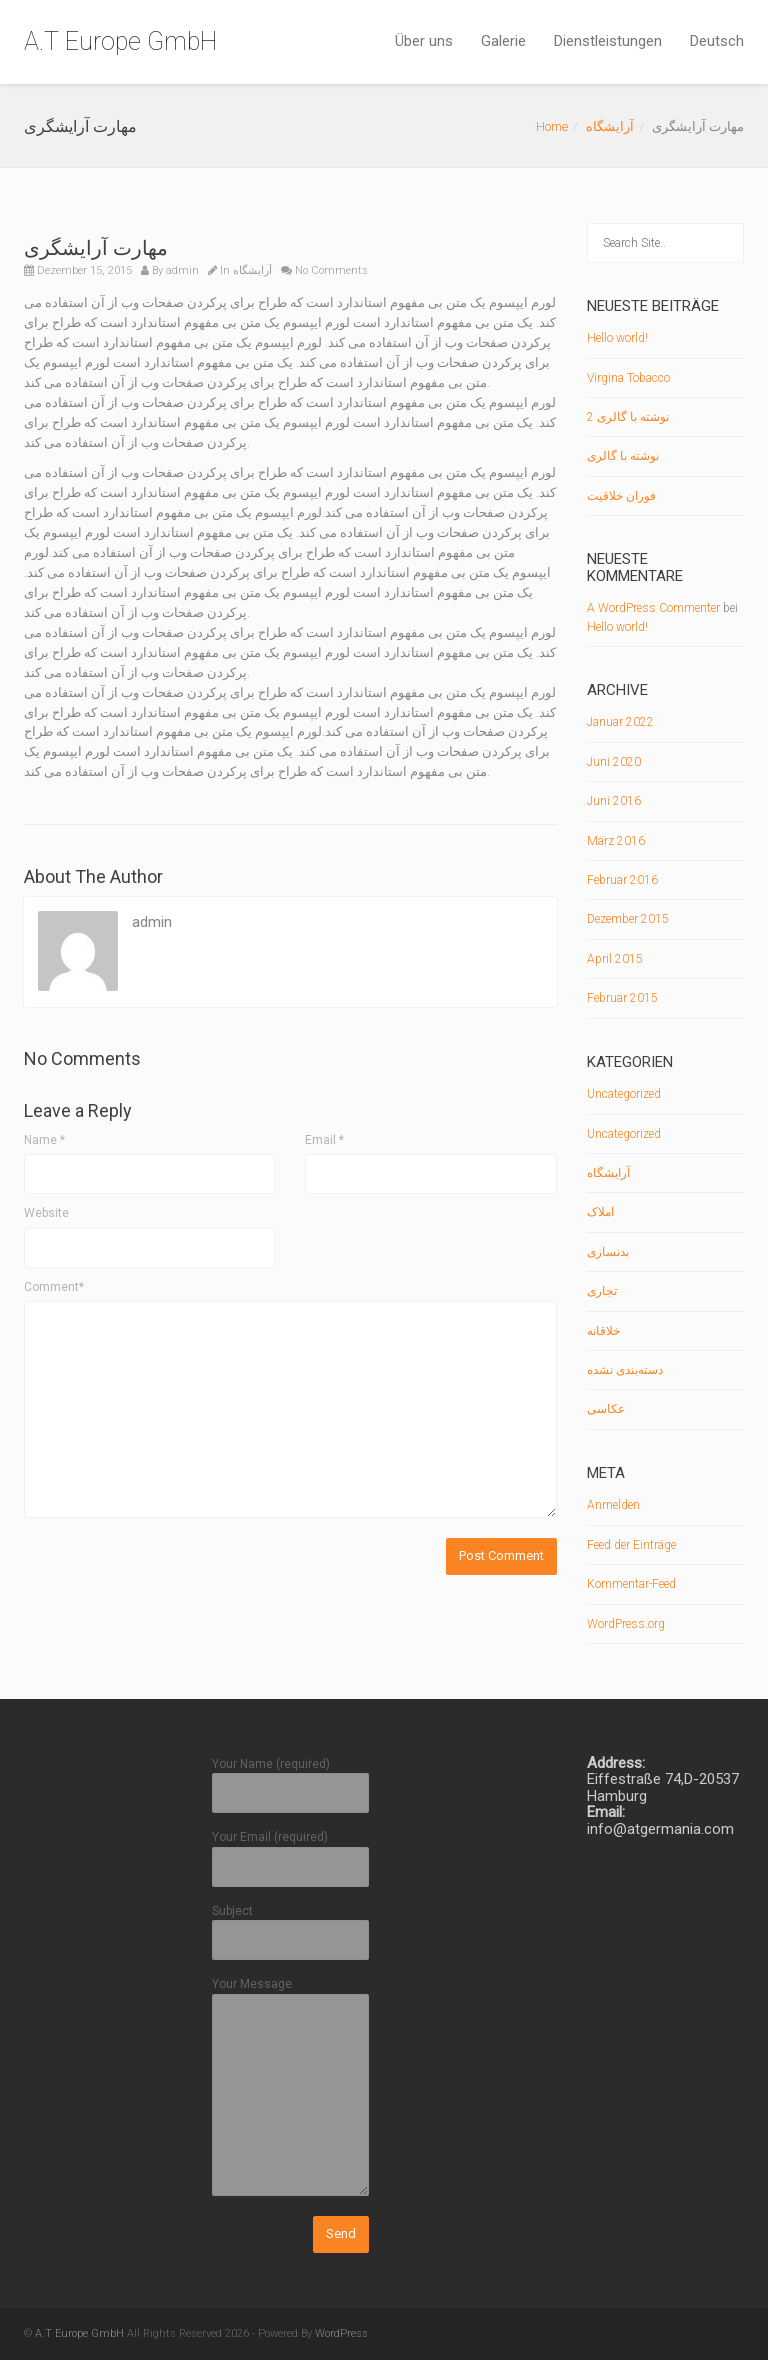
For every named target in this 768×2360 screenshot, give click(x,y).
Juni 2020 (614, 762)
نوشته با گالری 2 (628, 417)
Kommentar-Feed (631, 1584)
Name (44, 1140)
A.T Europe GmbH (120, 41)
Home (552, 126)
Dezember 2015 (628, 919)
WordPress (341, 2333)
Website (46, 1213)
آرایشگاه (610, 126)
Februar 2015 (622, 998)
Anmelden (613, 1505)
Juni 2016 (614, 801)
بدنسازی (608, 1252)
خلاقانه (603, 1331)
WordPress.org (626, 1624)
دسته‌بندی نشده (625, 1370)
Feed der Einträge (631, 1545)
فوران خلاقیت (621, 496)
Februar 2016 (622, 880)
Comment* (54, 1287)
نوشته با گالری (623, 456)
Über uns (424, 41)
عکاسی (606, 1409)
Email (324, 1140)
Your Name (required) (291, 1778)
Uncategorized (624, 1094)
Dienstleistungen (608, 41)
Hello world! (617, 338)
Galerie (503, 41)
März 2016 (616, 841)
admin (182, 270)
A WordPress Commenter (653, 608)
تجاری (602, 1291)
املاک (600, 1212)
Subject (291, 1925)
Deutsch (717, 41)
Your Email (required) (291, 1851)
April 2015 (615, 959)
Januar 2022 (620, 722)
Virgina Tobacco (628, 378)
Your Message (291, 2087)
